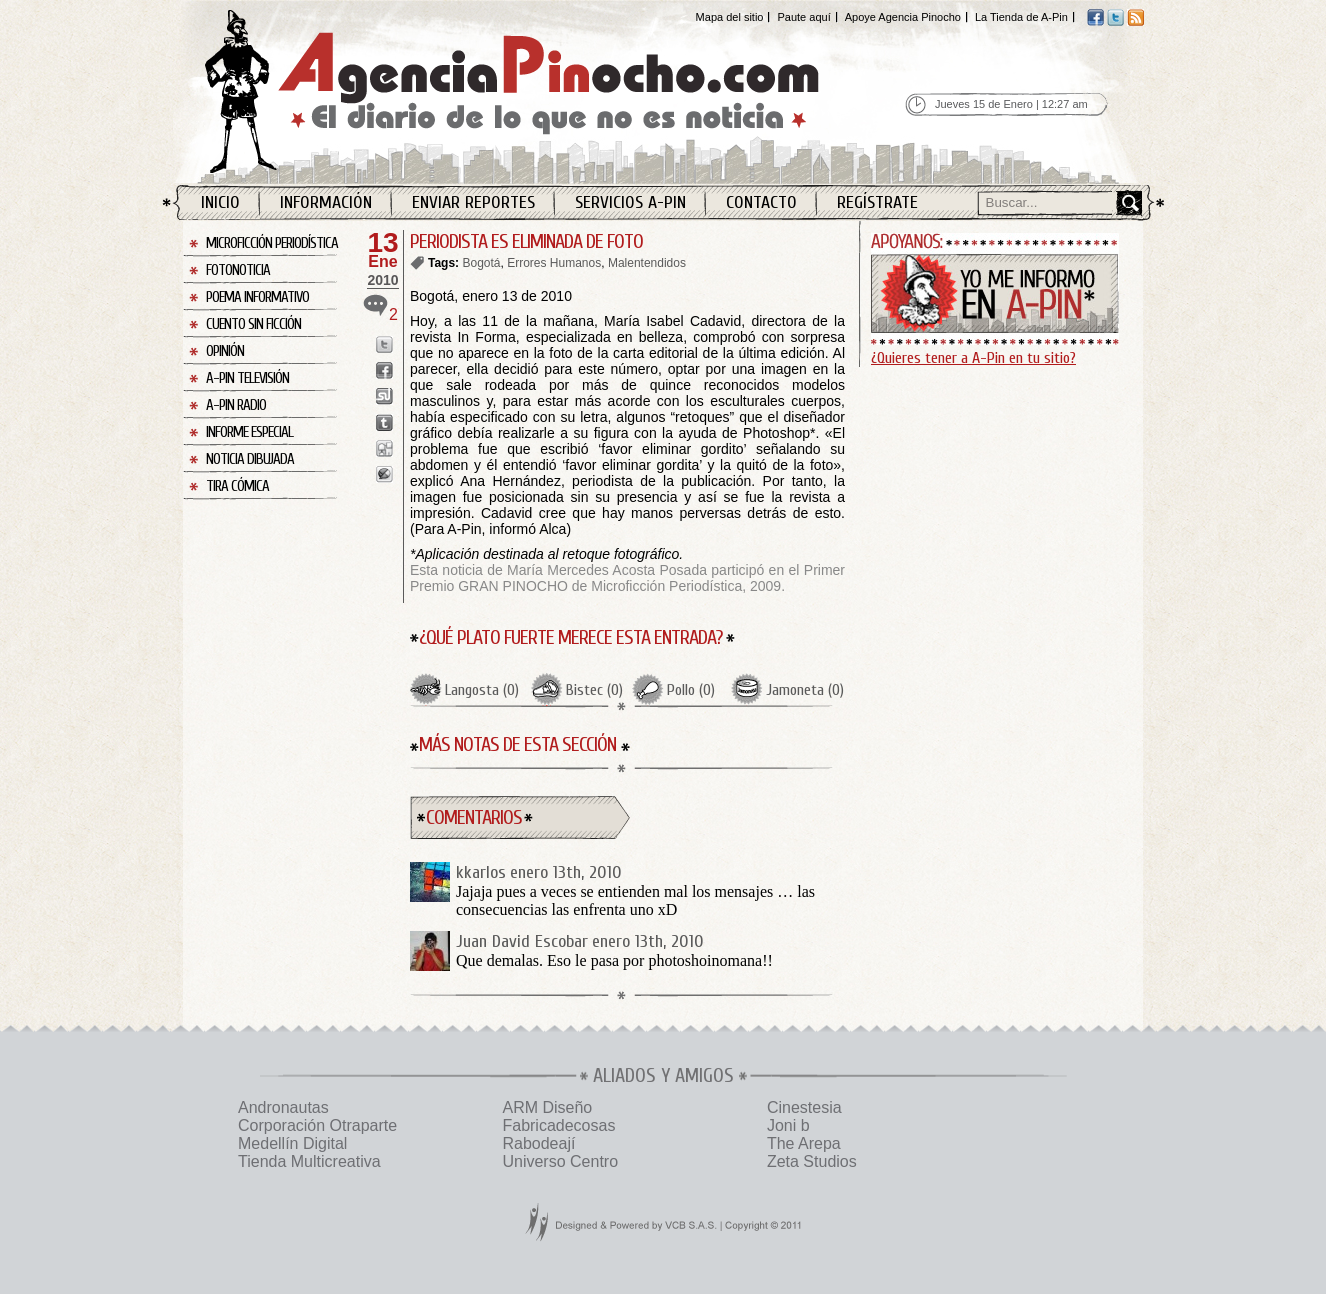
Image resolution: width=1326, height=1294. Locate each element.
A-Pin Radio (236, 405)
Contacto (761, 202)
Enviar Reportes (473, 202)
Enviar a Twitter (384, 344)
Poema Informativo (257, 297)
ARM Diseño (547, 1107)
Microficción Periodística (272, 243)
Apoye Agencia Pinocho (903, 17)
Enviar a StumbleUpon (384, 396)
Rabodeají (538, 1143)
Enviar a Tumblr (384, 422)
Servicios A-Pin (630, 202)
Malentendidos (647, 263)
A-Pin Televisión (247, 378)
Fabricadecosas (558, 1125)
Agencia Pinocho (555, 91)
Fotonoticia (238, 270)
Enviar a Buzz (384, 474)
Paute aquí (803, 17)
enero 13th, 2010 (566, 872)
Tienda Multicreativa (309, 1161)
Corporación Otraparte (317, 1125)
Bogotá (481, 263)
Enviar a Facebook (384, 370)
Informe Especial (249, 432)
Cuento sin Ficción (253, 324)
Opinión (225, 351)
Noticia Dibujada (250, 459)
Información (326, 202)
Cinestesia (804, 1107)
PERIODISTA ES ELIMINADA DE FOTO (526, 241)
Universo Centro (560, 1161)
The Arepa (804, 1143)
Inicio (220, 202)
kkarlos (481, 872)
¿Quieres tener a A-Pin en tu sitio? (973, 358)
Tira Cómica (237, 486)
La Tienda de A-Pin (1021, 17)
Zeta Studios (812, 1161)
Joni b (788, 1125)
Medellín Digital (292, 1143)
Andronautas (283, 1107)
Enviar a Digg (384, 448)
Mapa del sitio (730, 17)
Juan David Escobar (522, 941)
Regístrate (877, 202)
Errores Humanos (554, 263)
